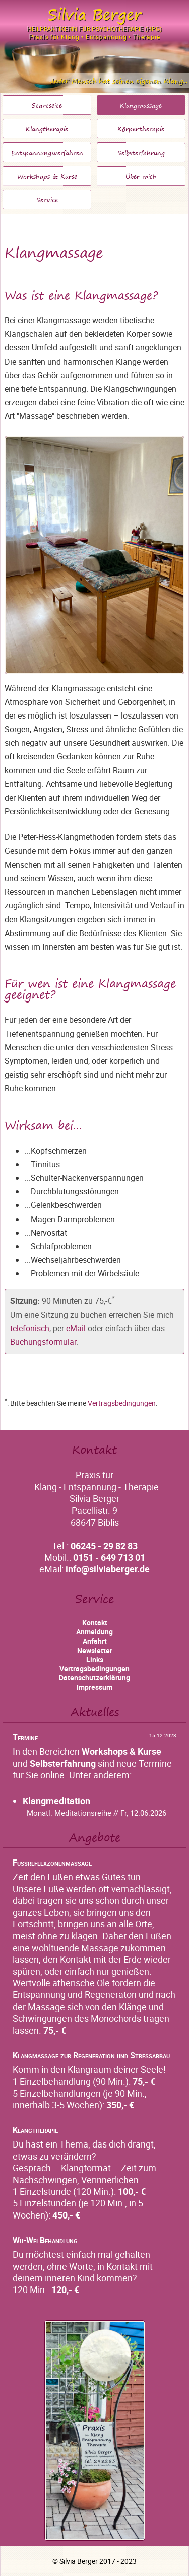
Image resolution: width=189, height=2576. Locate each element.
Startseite (47, 105)
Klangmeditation (56, 1801)
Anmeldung (94, 1631)
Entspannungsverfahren (47, 153)
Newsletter (94, 1650)
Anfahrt (95, 1641)
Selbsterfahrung (141, 153)
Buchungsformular (43, 1341)
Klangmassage (141, 105)
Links (94, 1659)
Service (47, 200)
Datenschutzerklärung (94, 1677)
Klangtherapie (47, 129)
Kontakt (94, 1622)
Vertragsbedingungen (122, 1403)
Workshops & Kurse (47, 176)
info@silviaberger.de (108, 1569)
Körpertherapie (140, 129)
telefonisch (29, 1328)
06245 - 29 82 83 (104, 1546)
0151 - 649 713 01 (109, 1557)
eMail (76, 1328)
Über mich (141, 176)
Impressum (94, 1687)
